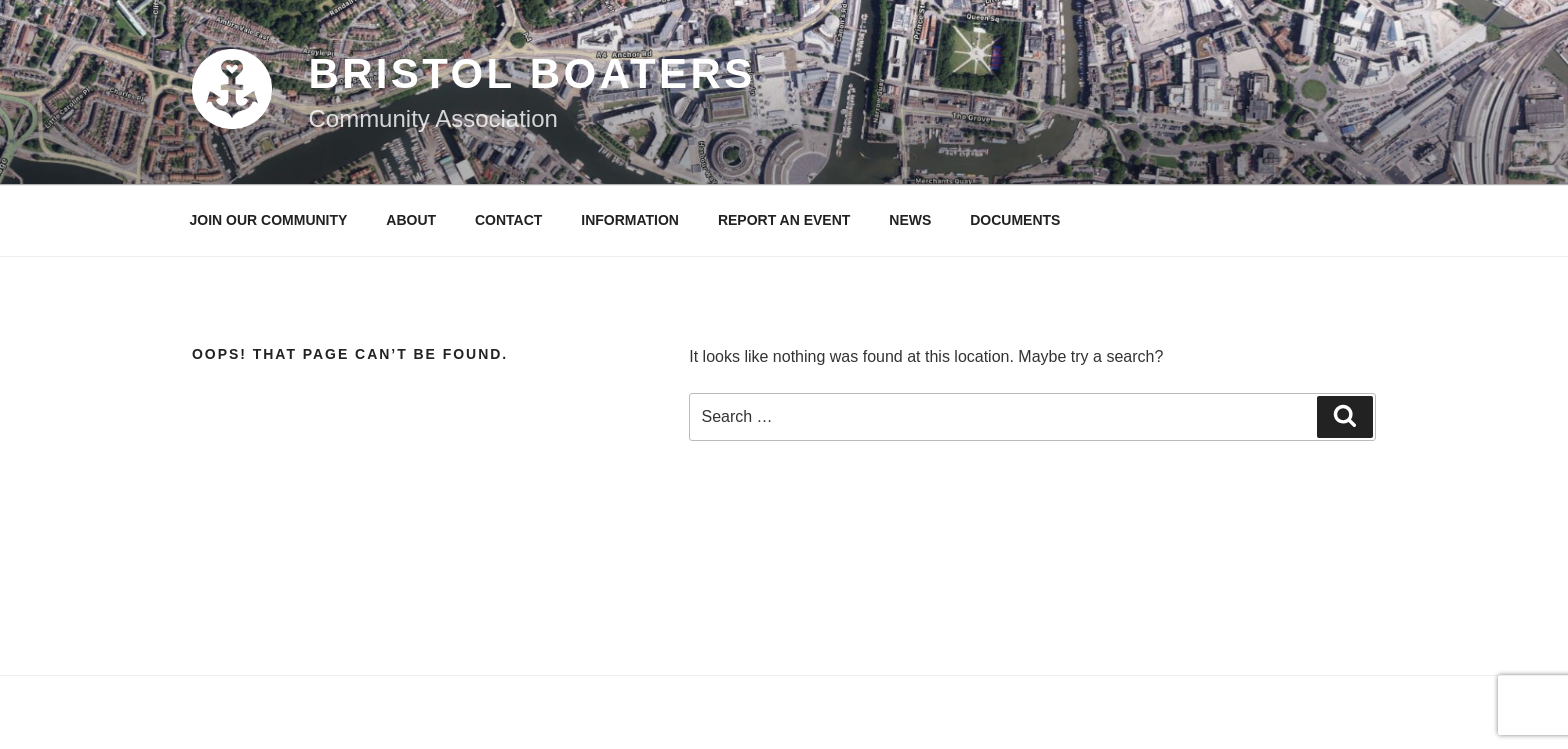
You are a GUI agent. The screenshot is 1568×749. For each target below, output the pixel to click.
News (910, 220)
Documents (1015, 220)
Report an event (784, 220)
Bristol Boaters (531, 73)
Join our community (269, 220)
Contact (508, 220)
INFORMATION (630, 220)
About (411, 220)
